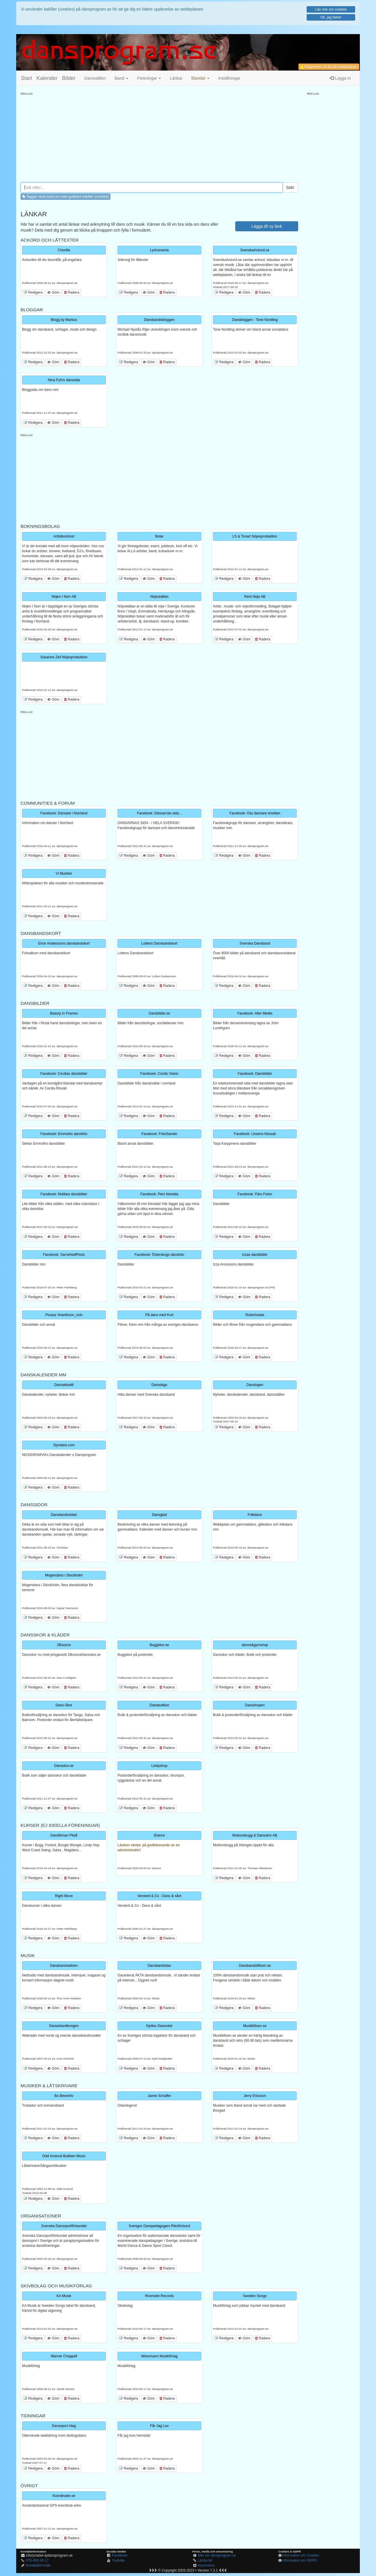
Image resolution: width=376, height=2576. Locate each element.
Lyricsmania (159, 250)
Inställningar (229, 78)
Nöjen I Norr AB (64, 597)
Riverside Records (159, 2296)
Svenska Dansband (254, 943)
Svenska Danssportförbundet (64, 2226)
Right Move (64, 1896)
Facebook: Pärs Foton (254, 1194)
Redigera (33, 292)
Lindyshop (159, 1766)
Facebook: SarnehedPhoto (64, 1255)
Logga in (340, 78)
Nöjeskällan (159, 597)
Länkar (176, 78)
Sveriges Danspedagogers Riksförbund (159, 2226)
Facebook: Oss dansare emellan (254, 813)
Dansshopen (255, 1705)
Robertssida (254, 1315)
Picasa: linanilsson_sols (64, 1315)
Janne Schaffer (159, 2096)
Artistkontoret (63, 536)
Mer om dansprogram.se (217, 2555)
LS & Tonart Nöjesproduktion (254, 536)
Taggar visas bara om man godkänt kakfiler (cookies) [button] (65, 197)
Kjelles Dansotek (159, 2026)
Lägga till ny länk (266, 226)
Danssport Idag (64, 2426)
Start (26, 78)
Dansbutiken (159, 1705)
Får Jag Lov (159, 2426)
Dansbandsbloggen (159, 320)
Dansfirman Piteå (63, 1835)
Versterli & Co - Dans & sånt (159, 1896)
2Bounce (64, 1645)
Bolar (159, 536)
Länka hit (205, 2560)
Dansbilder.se (159, 1013)
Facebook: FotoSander (159, 1134)
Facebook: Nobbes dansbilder (64, 1194)
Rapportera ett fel (328, 67)
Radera (71, 292)
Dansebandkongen (64, 2026)
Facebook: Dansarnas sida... (159, 813)
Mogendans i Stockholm (64, 1575)
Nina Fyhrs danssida (64, 380)
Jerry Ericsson (255, 2096)
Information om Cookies (300, 2555)
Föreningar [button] (149, 78)
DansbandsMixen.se (255, 1966)
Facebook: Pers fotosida (159, 1194)
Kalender (47, 78)
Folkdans (255, 1515)
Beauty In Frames (64, 1013)
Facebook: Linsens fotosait (255, 1134)
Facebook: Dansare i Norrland (63, 813)
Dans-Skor (64, 1705)
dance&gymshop (255, 1645)
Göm (53, 292)
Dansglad (159, 1515)
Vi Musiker (64, 873)
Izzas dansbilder (255, 1255)
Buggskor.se (159, 1645)
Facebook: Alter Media (254, 1013)
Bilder (68, 78)
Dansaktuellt (63, 1385)
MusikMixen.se (254, 2026)
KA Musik (63, 2296)
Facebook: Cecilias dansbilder (63, 1074)
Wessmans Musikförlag (159, 2356)
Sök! (290, 187)
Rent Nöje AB (254, 597)
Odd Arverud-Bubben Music (63, 2156)
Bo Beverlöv (63, 2096)
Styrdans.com (64, 1445)
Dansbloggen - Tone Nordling (255, 320)
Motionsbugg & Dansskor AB (254, 1835)
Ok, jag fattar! (331, 17)
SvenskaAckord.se (254, 250)
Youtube (118, 2560)
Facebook (119, 2555)
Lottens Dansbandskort (159, 943)
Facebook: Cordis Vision (159, 1074)
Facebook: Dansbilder (255, 1074)
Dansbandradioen (64, 1966)
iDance (159, 1835)
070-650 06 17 (37, 2560)
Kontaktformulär (38, 2565)
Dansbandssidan (64, 1515)
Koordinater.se (64, 2496)
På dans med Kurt (159, 1315)
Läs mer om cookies (331, 9)
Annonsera (206, 2565)
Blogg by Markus (64, 320)
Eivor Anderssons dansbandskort (64, 943)
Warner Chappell (64, 2356)
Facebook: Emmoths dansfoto (64, 1134)
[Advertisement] (159, 137)
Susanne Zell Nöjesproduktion (63, 657)
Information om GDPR (299, 2560)
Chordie (64, 250)
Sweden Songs (255, 2296)
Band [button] (121, 78)
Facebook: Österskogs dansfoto (159, 1255)
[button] (200, 78)
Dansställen (95, 78)
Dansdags (159, 1385)
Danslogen (254, 1385)
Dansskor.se (63, 1766)
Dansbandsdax (159, 1966)
